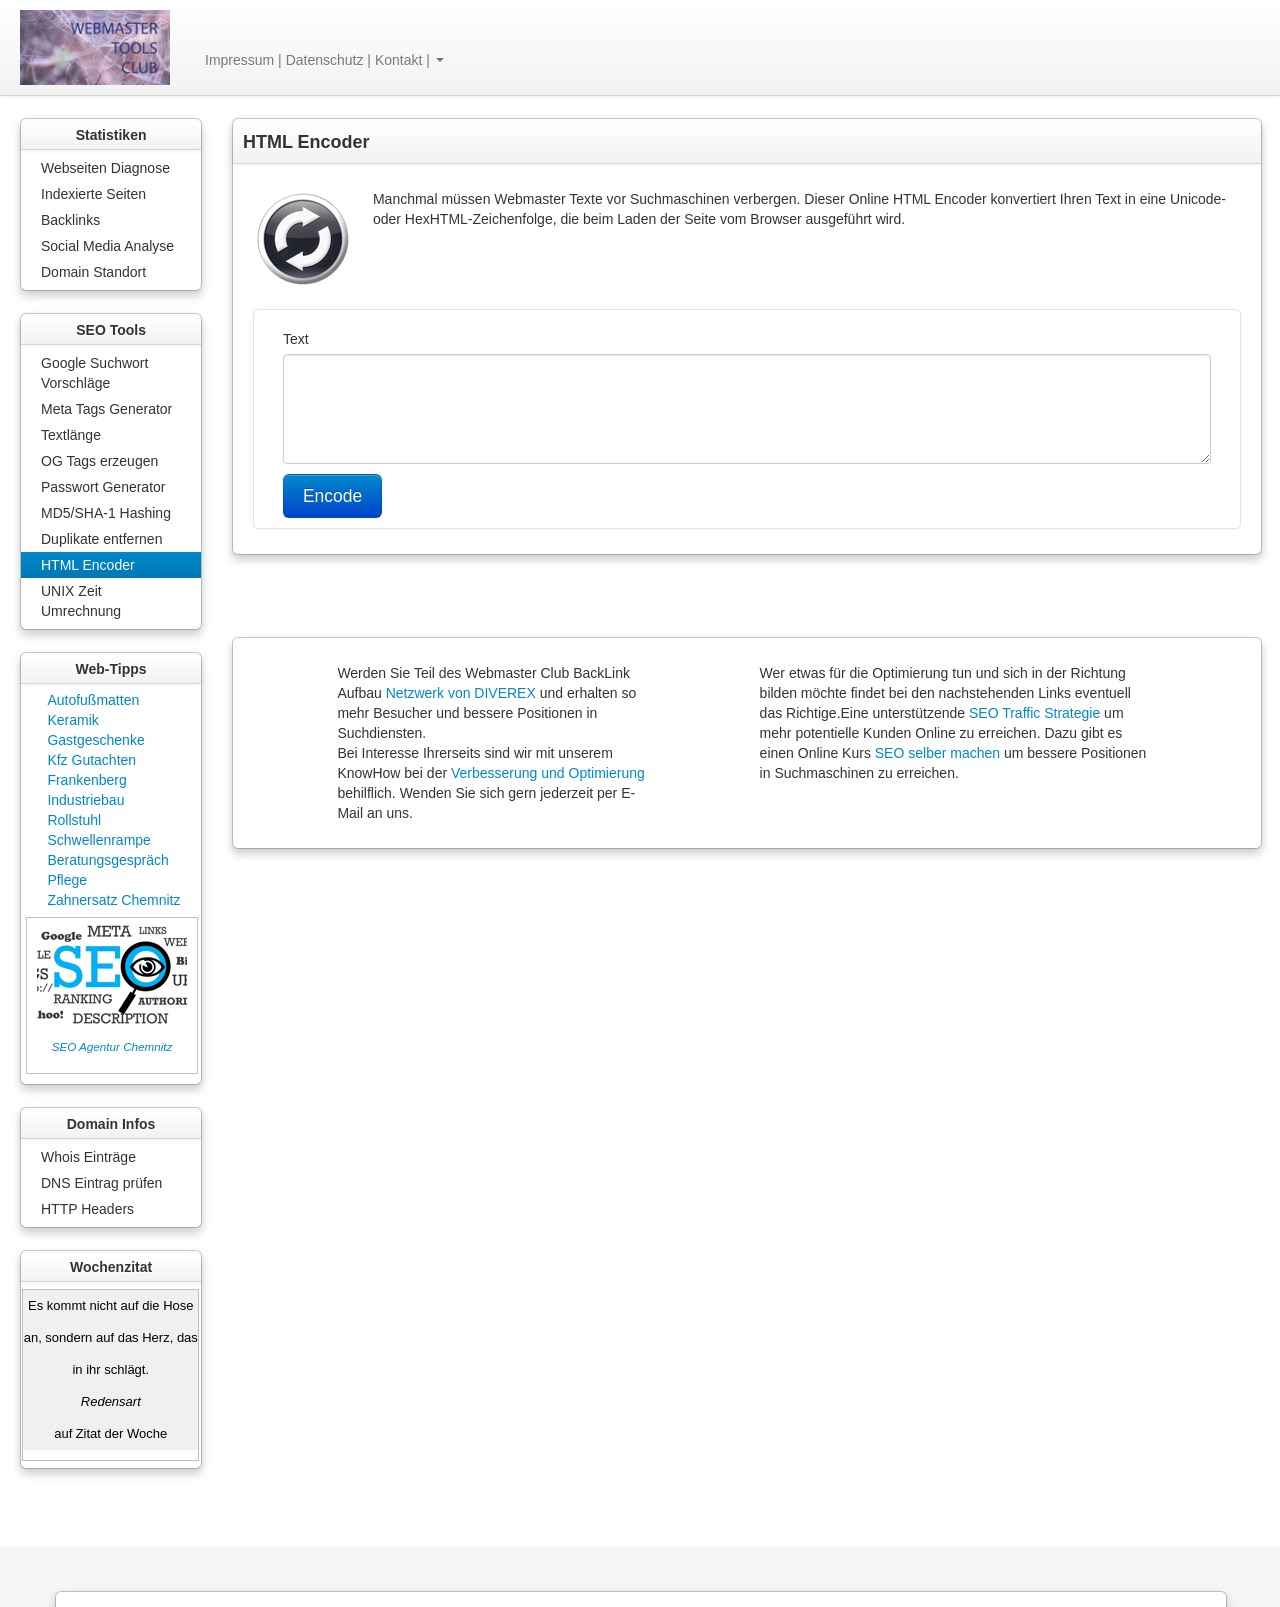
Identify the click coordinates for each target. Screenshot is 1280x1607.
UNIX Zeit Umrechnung (81, 601)
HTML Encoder (88, 565)
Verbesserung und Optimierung (548, 773)
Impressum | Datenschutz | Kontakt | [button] (324, 60)
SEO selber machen (937, 753)
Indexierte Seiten (93, 194)
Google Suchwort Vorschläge (94, 373)
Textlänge (71, 435)
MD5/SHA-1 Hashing (106, 513)
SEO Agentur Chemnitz (112, 1046)
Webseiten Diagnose (105, 168)
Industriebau (85, 800)
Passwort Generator (103, 487)
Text (296, 339)
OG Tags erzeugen (99, 461)
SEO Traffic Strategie (1034, 713)
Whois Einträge (88, 1157)
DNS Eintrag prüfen (101, 1183)
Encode (332, 496)
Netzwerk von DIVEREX (461, 693)
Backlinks (70, 220)
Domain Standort (93, 272)
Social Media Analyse (107, 246)
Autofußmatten (93, 700)
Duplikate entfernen (101, 539)
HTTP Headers (87, 1209)
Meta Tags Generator (106, 409)
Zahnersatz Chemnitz (113, 900)
